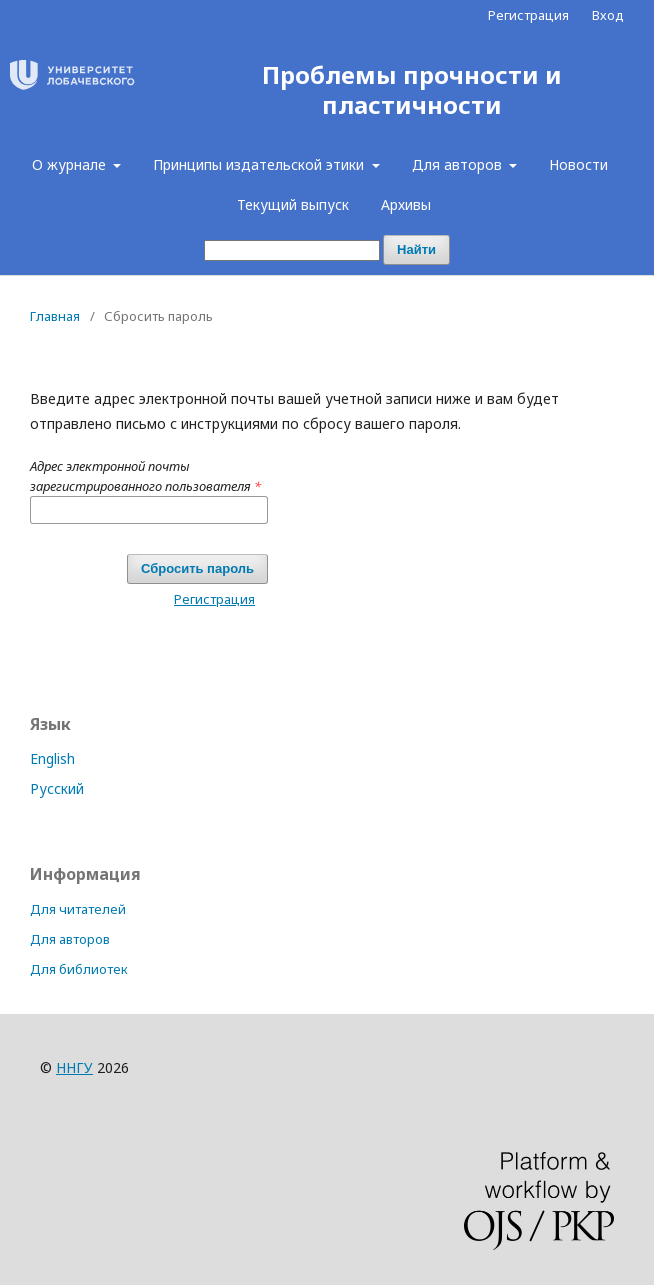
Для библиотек (79, 969)
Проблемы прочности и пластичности (412, 90)
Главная (55, 316)
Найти (416, 249)
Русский (57, 788)
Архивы (406, 204)
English (52, 758)
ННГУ (74, 1067)
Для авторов (459, 164)
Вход (608, 15)
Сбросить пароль (197, 568)
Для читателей (78, 909)
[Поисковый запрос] (292, 250)
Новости (578, 164)
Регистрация (528, 15)
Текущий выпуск (293, 204)
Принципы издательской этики (260, 164)
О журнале (71, 164)
